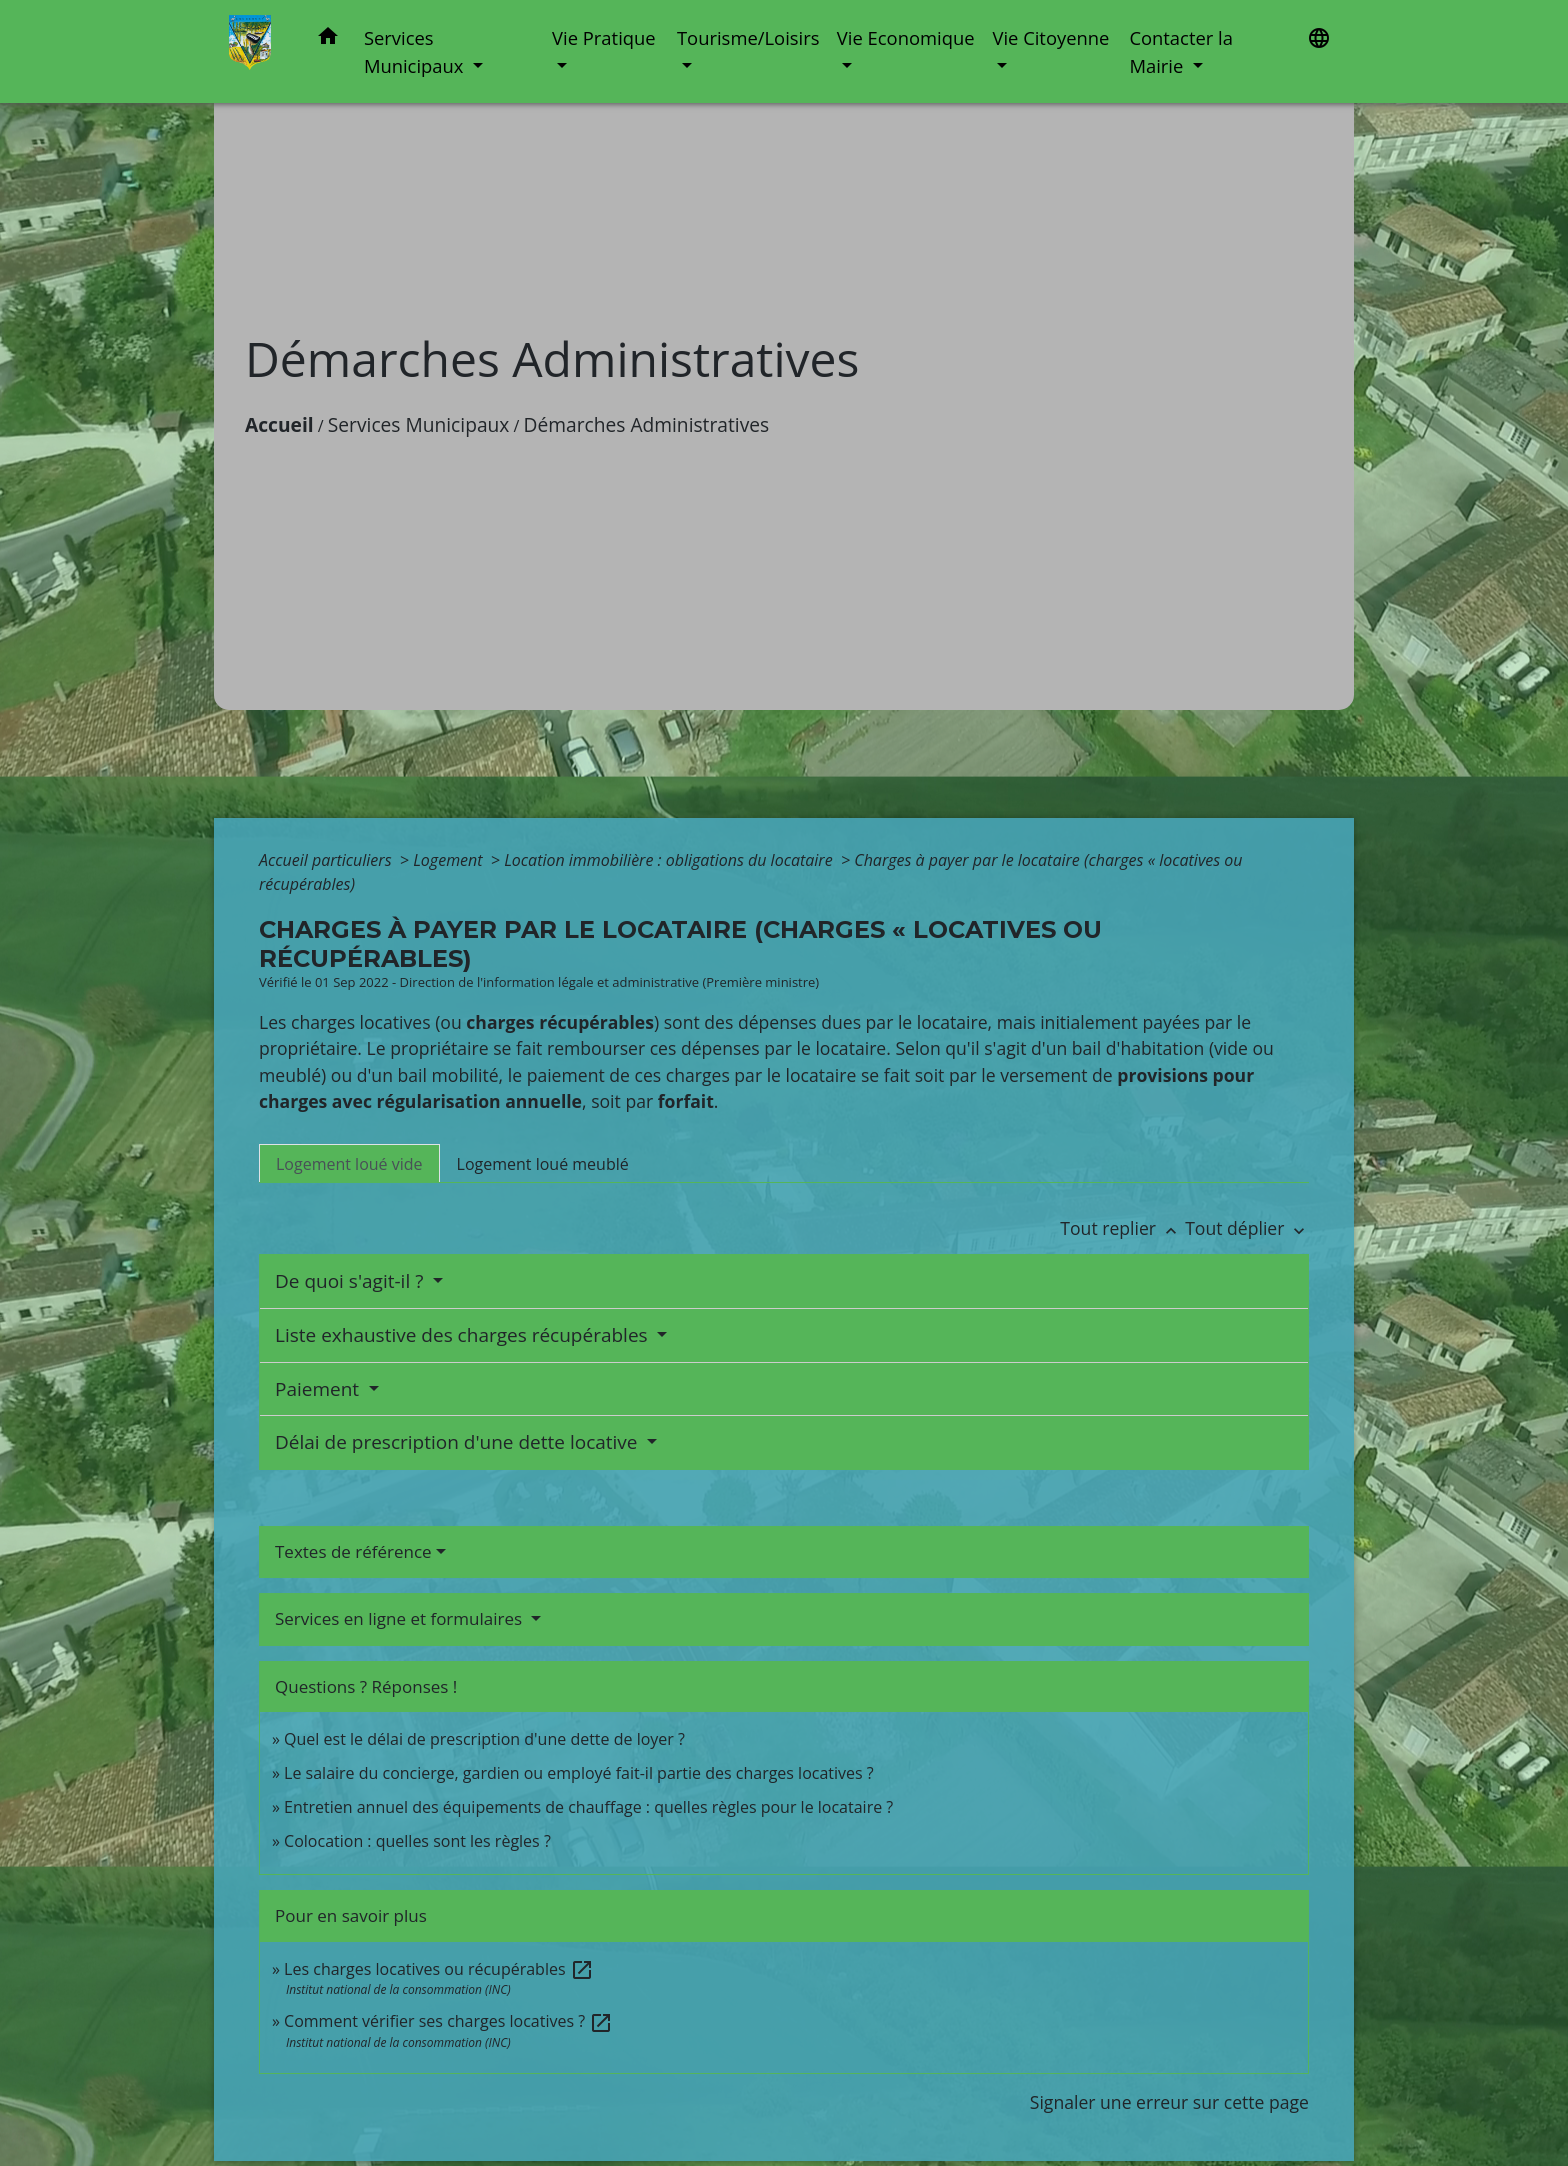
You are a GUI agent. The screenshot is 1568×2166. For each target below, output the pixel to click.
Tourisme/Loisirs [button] (748, 37)
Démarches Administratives (647, 424)
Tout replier (1122, 1228)
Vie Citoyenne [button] (1050, 37)
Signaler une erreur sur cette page (1169, 2102)
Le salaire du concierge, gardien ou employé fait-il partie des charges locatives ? (579, 1773)
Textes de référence (353, 1551)
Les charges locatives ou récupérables (439, 1969)
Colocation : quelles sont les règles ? (417, 1841)
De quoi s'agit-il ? (351, 1281)
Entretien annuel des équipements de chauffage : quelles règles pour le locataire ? (588, 1807)
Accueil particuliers (327, 860)
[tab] (349, 1163)
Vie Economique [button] (906, 37)
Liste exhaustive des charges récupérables (464, 1335)
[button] (328, 39)
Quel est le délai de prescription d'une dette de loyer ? (484, 1739)
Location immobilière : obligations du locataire (670, 860)
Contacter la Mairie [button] (1181, 51)
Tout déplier (1247, 1228)
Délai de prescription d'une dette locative (458, 1442)
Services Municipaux (419, 424)
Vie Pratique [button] (604, 37)
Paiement (319, 1389)
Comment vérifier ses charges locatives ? (448, 2021)
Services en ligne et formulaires (401, 1618)
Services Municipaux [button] (416, 51)
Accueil (279, 424)
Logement (450, 860)
